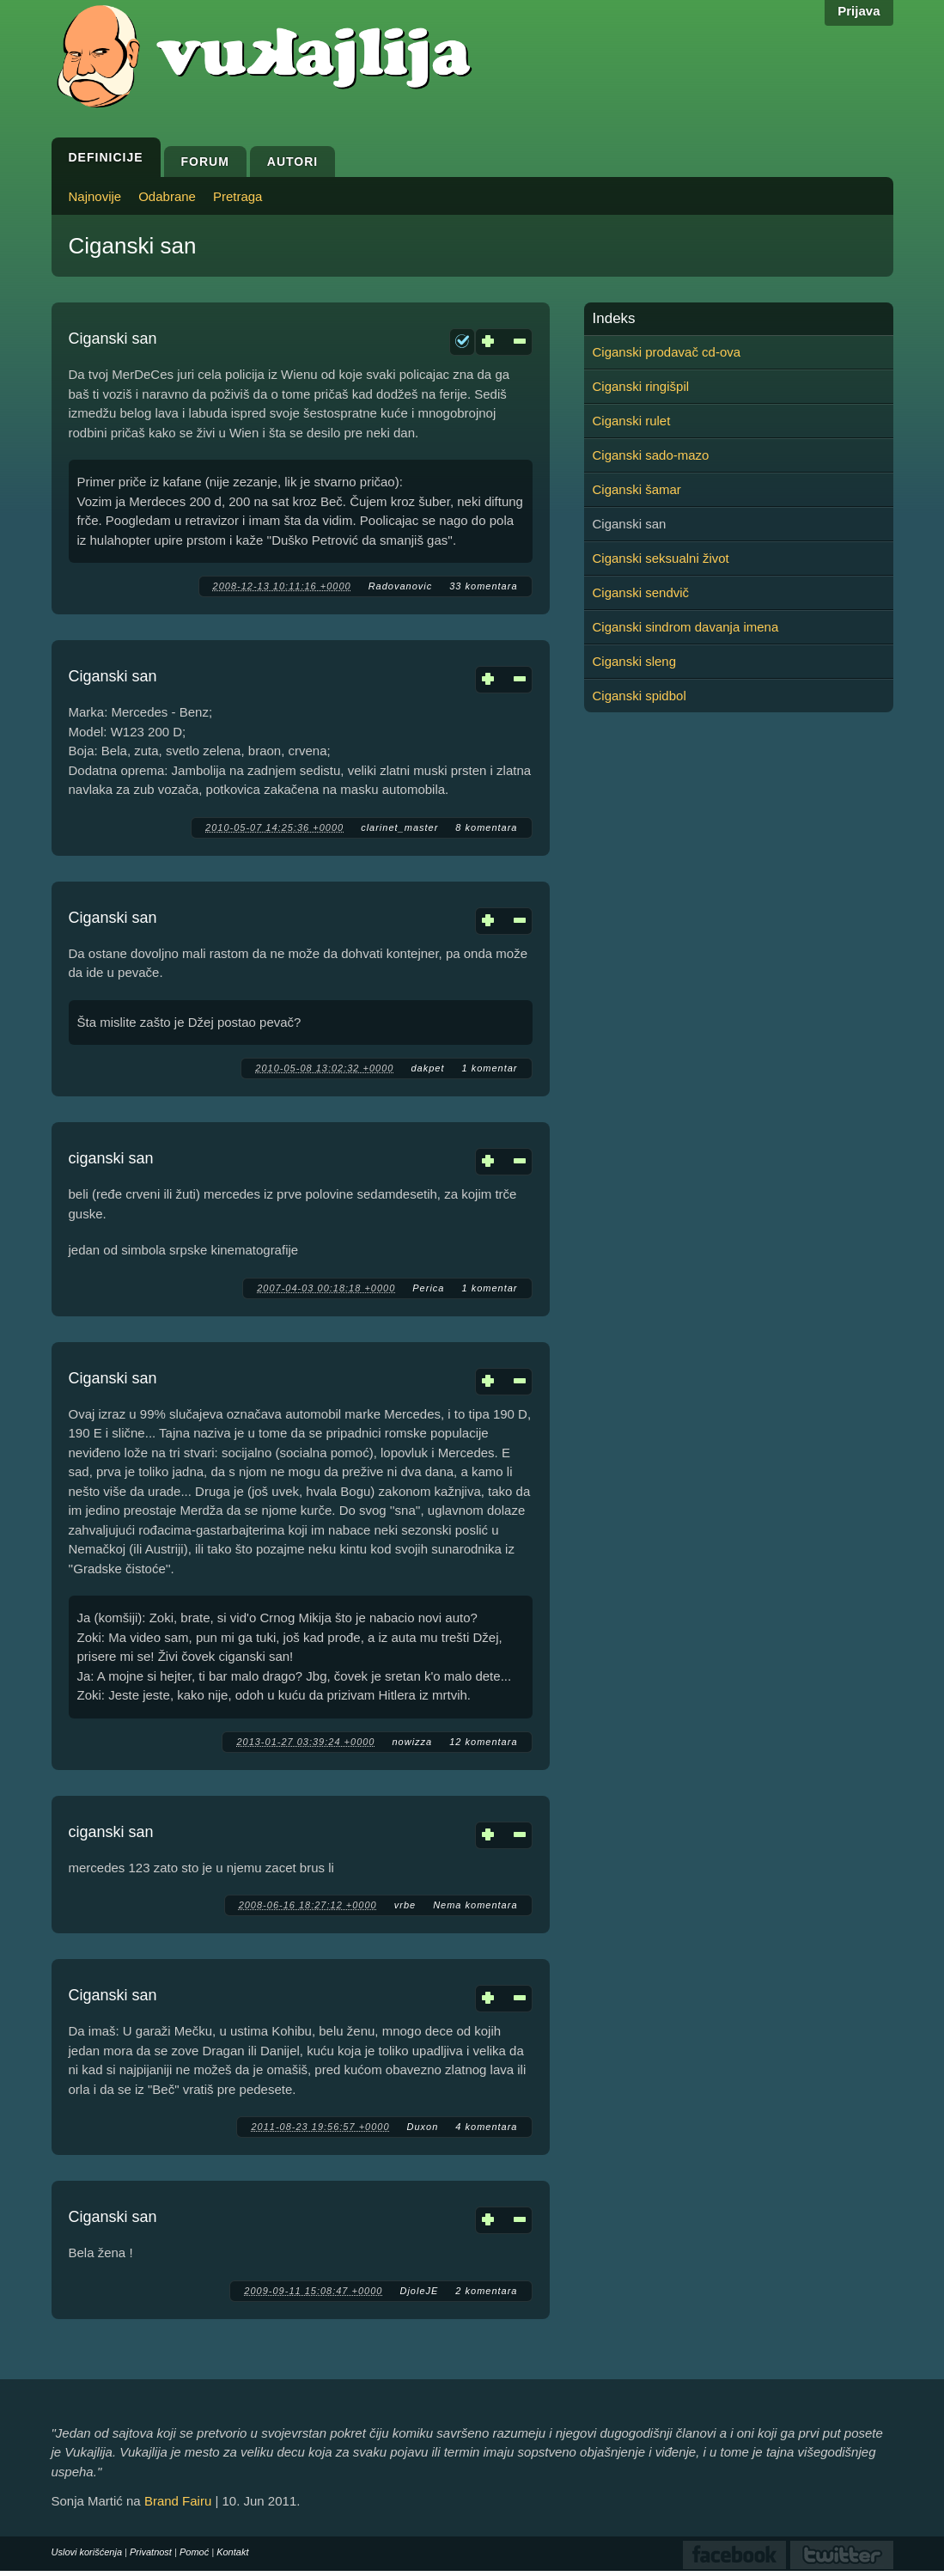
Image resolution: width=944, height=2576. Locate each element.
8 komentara (486, 827)
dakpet (427, 1068)
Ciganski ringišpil (641, 386)
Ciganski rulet (632, 420)
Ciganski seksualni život (661, 558)
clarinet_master (399, 827)
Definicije (106, 157)
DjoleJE (418, 2291)
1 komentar (489, 1068)
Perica (428, 1288)
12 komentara (483, 1742)
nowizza (412, 1742)
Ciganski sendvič (641, 592)
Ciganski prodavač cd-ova (667, 352)
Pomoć (194, 2552)
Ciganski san (113, 338)
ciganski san (111, 1158)
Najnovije (95, 196)
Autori (292, 161)
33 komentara (483, 586)
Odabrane (167, 196)
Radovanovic (400, 586)
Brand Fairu (177, 2501)
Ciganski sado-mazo (651, 455)
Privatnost (151, 2552)
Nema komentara (475, 1905)
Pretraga (238, 196)
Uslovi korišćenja (87, 2552)
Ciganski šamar (637, 489)
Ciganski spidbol (639, 695)
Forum (205, 161)
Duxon (423, 2126)
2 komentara (486, 2291)
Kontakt (232, 2552)
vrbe (405, 1905)
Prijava (858, 10)
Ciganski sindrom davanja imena (686, 627)
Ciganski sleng (635, 661)
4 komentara (486, 2126)
